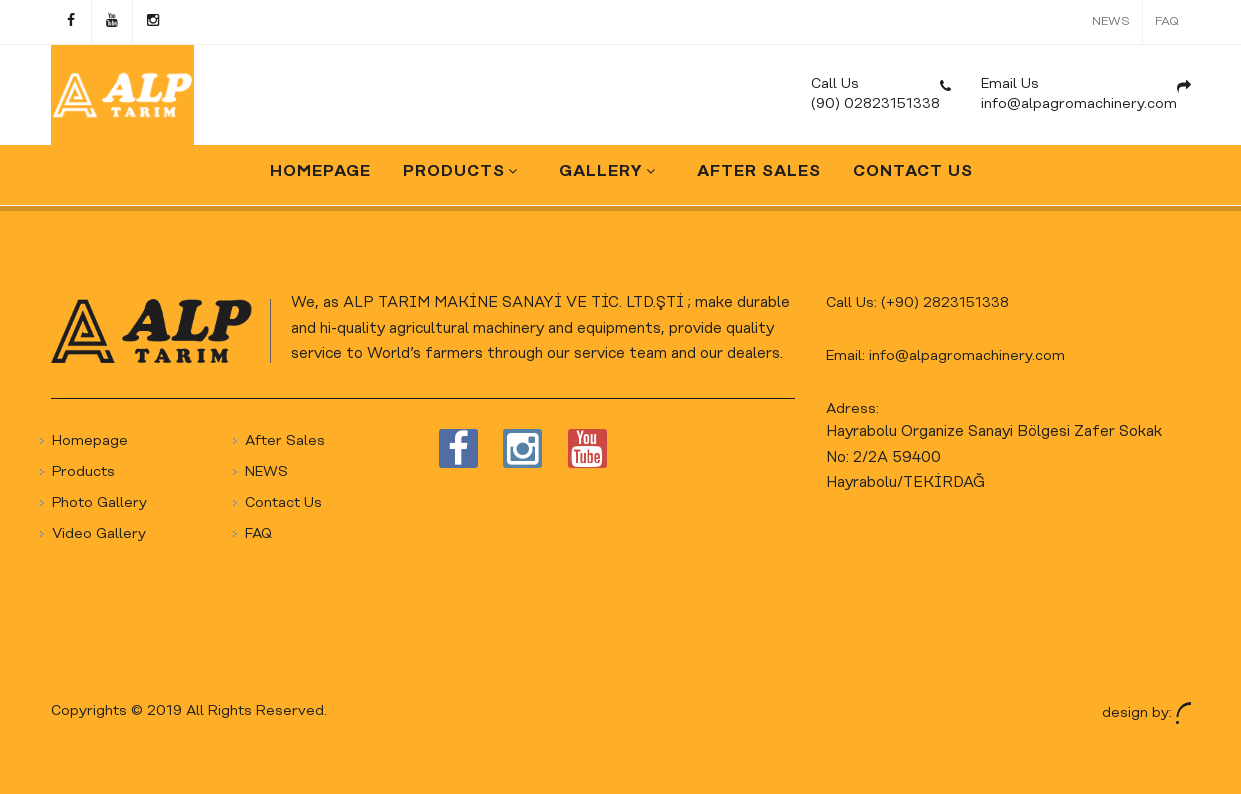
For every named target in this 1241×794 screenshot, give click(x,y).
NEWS (1111, 21)
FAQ (1167, 21)
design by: (1146, 712)
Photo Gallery (99, 503)
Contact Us (283, 503)
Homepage (90, 441)
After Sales (285, 441)
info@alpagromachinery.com (967, 356)
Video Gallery (99, 534)
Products (83, 472)
